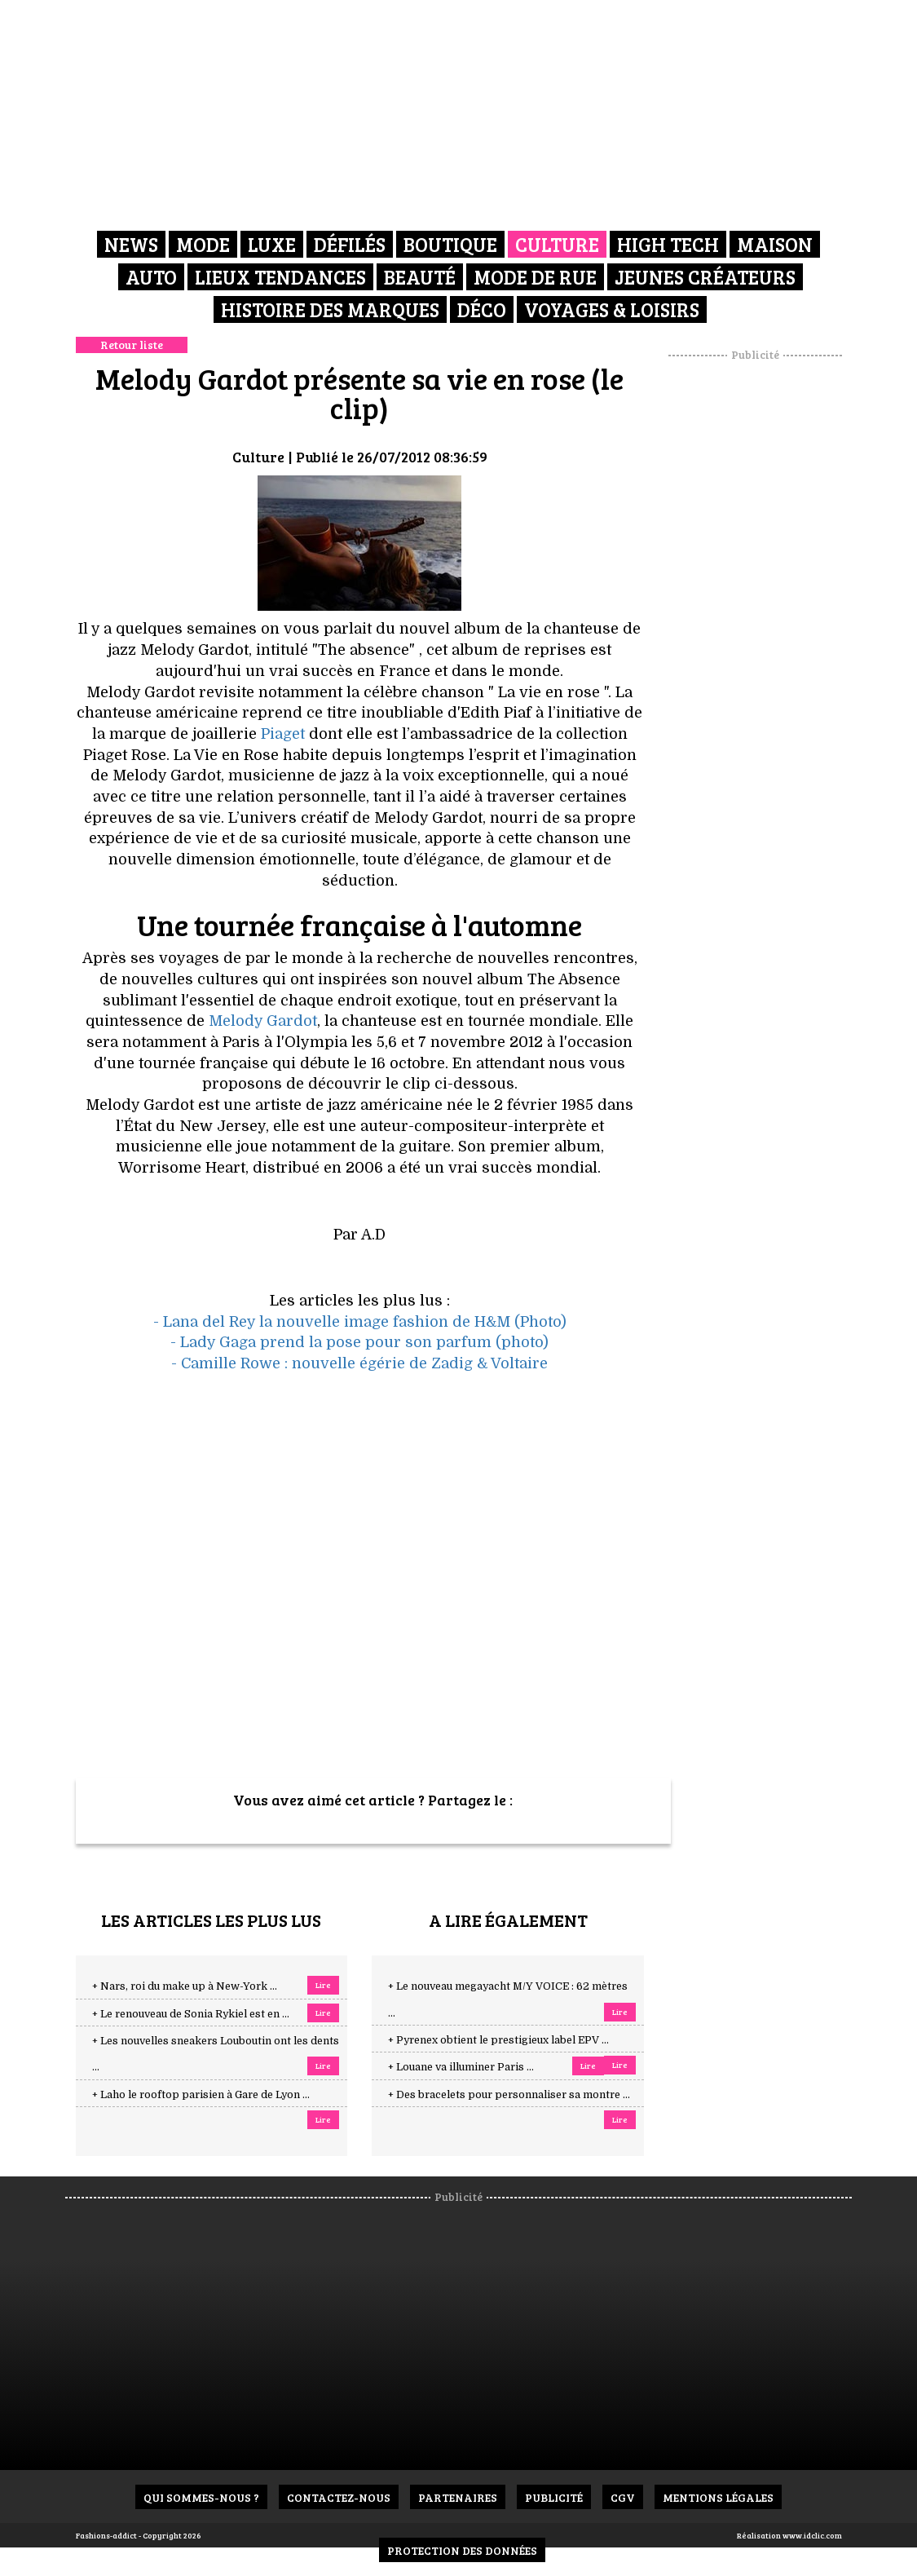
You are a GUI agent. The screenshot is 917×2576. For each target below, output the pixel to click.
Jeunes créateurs (705, 276)
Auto (151, 276)
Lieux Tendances (280, 276)
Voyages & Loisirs (611, 309)
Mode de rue (535, 276)
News (131, 244)
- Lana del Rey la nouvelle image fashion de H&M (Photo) (360, 1322)
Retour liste (131, 344)
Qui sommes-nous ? (201, 2497)
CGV (623, 2497)
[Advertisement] (775, 607)
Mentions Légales (718, 2497)
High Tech (668, 244)
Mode (203, 244)
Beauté (420, 276)
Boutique (450, 244)
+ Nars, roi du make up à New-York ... (184, 1986)
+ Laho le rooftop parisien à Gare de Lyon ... (201, 2095)
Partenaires (457, 2497)
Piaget (285, 734)
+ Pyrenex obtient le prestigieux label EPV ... (498, 2040)
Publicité (554, 2497)
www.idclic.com (812, 2535)
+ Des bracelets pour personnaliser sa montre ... (509, 2095)
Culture (557, 244)
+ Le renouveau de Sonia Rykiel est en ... (190, 2014)
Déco (481, 309)
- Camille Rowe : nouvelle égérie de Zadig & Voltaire (359, 1363)
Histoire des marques (330, 309)
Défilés (350, 244)
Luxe (272, 244)
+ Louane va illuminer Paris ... (461, 2067)
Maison (775, 244)
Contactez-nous (338, 2497)
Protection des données (462, 2550)
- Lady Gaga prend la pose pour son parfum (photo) (359, 1342)
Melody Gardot (263, 1021)
